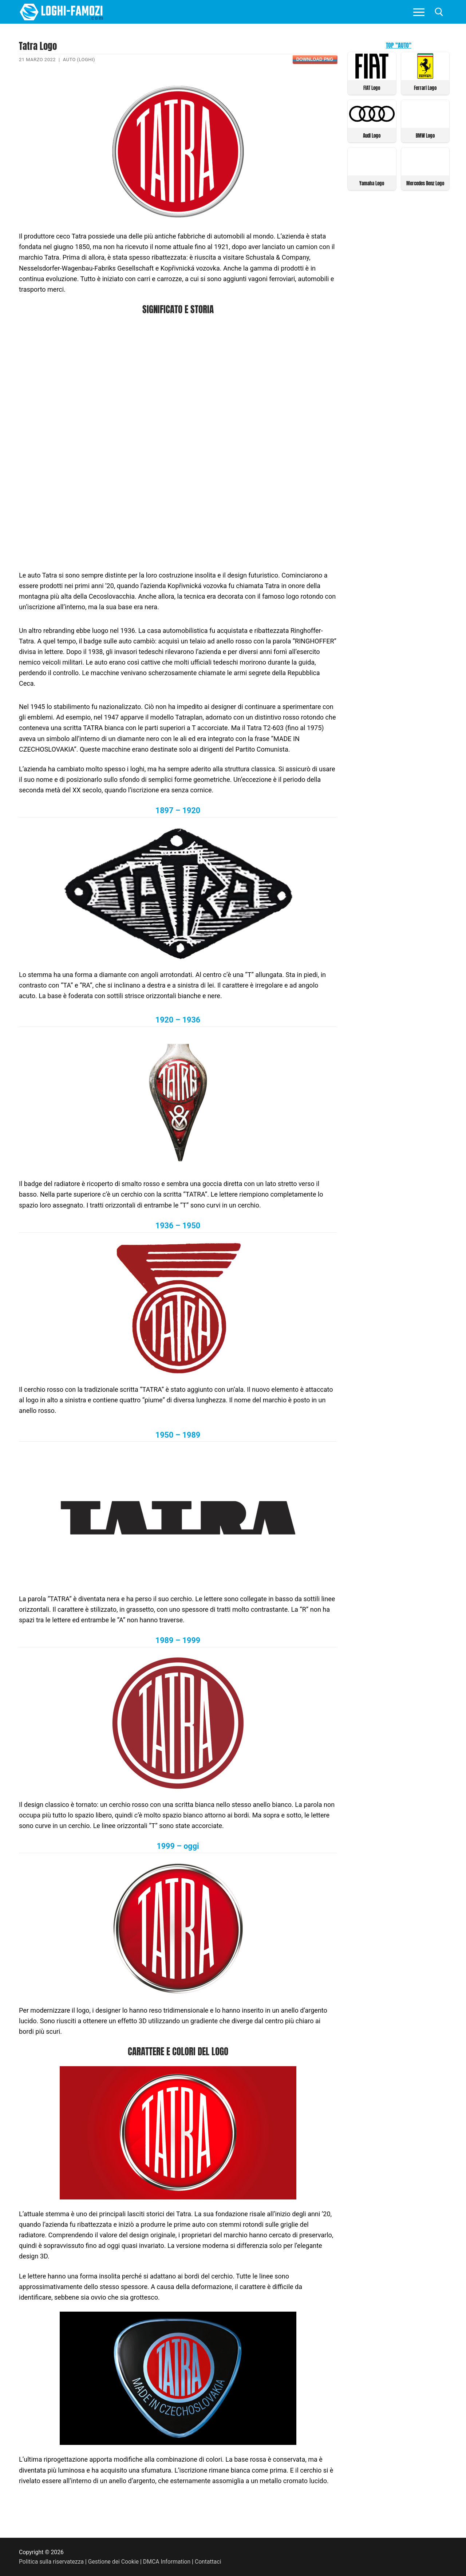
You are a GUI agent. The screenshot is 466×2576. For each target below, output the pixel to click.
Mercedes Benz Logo (425, 183)
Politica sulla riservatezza (51, 2561)
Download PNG (314, 59)
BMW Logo (425, 135)
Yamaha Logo (371, 183)
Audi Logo (371, 135)
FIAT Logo (371, 87)
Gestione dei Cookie (113, 2561)
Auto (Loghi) (79, 59)
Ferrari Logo (425, 87)
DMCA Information (166, 2561)
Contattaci (208, 2561)
